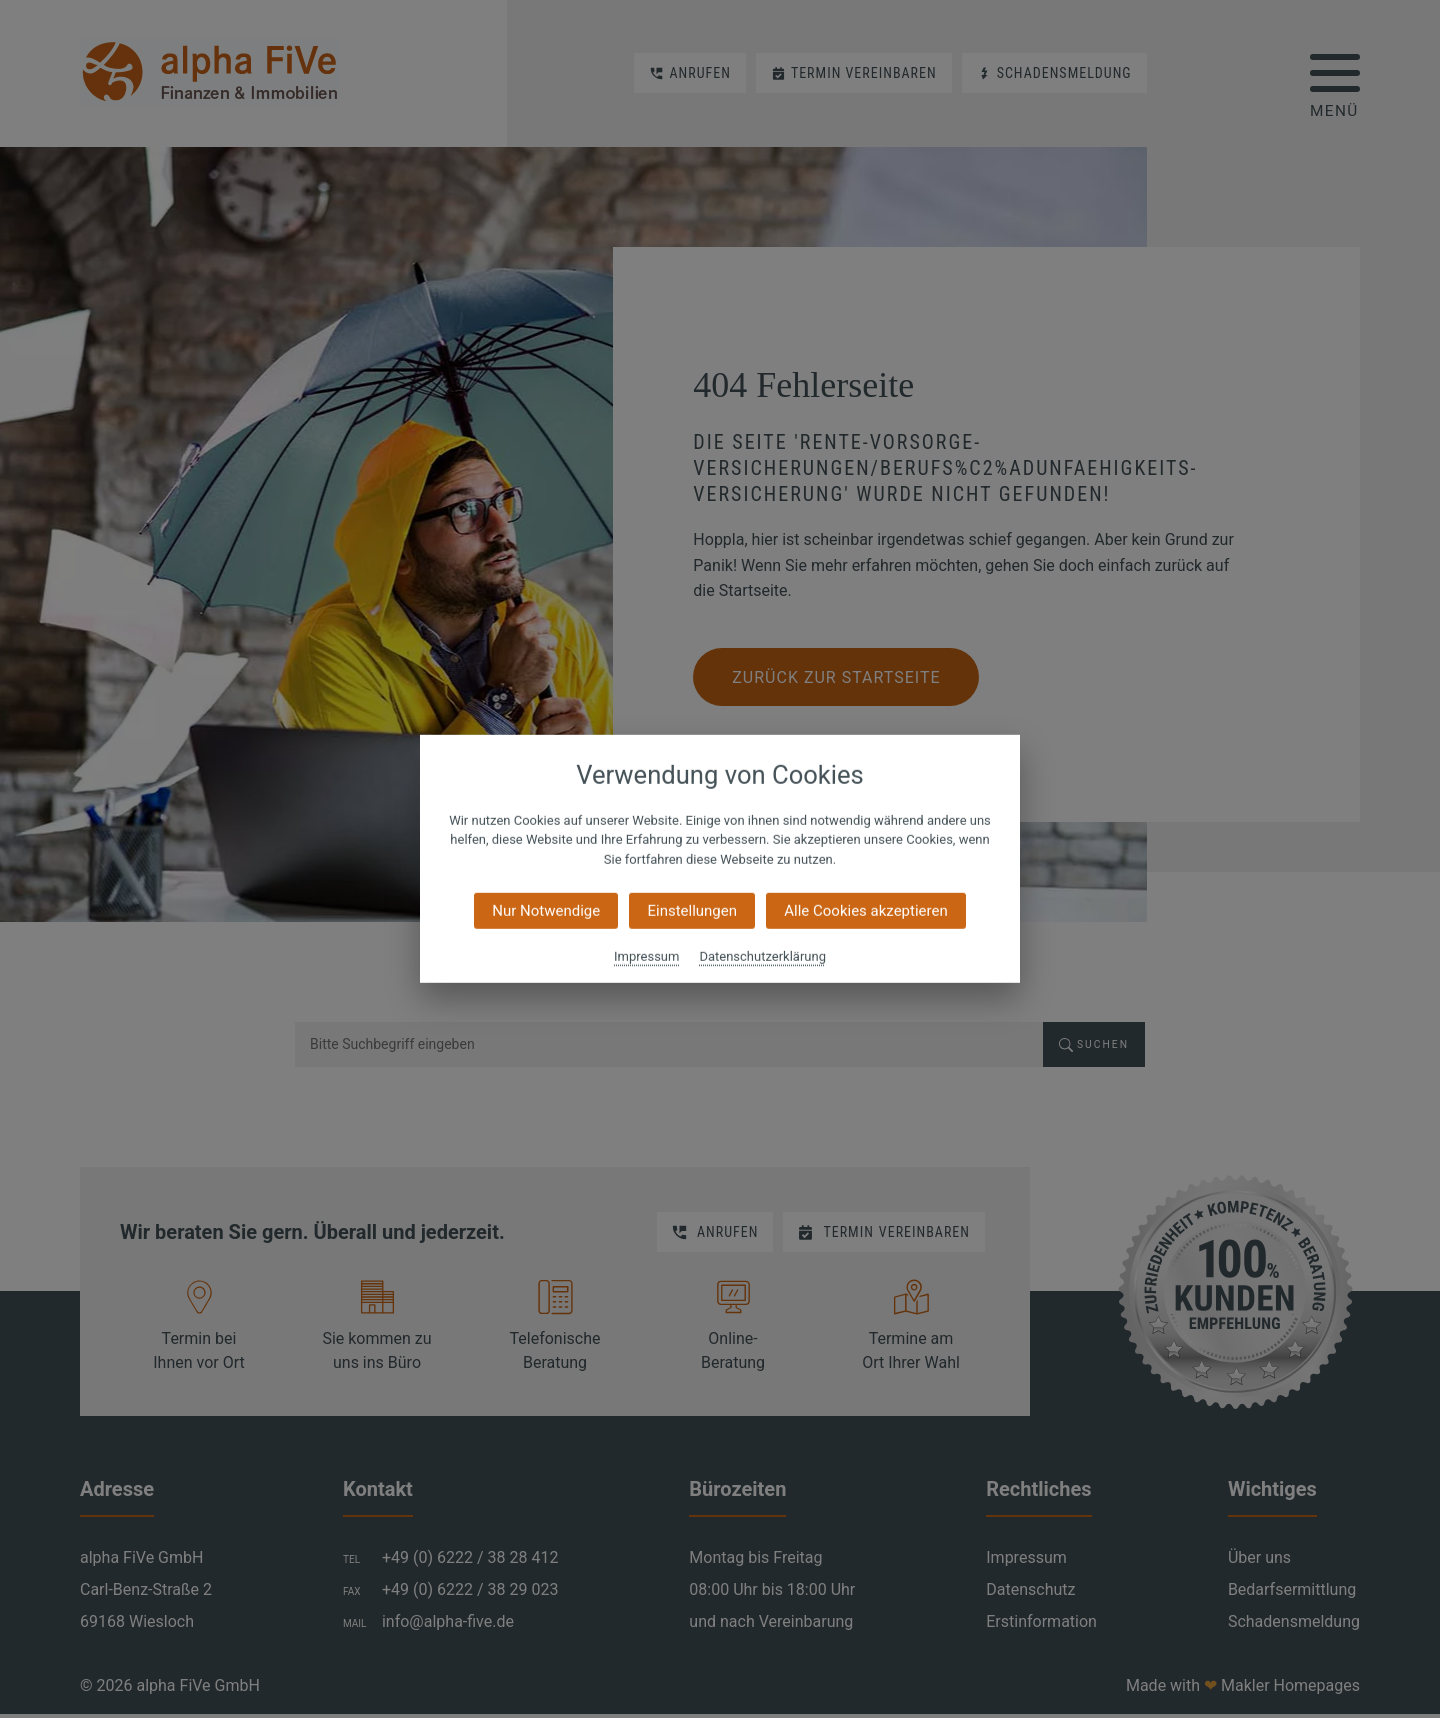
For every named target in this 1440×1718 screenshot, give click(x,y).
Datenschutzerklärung (762, 956)
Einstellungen (692, 911)
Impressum (646, 956)
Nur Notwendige (546, 911)
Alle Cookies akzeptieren (865, 911)
